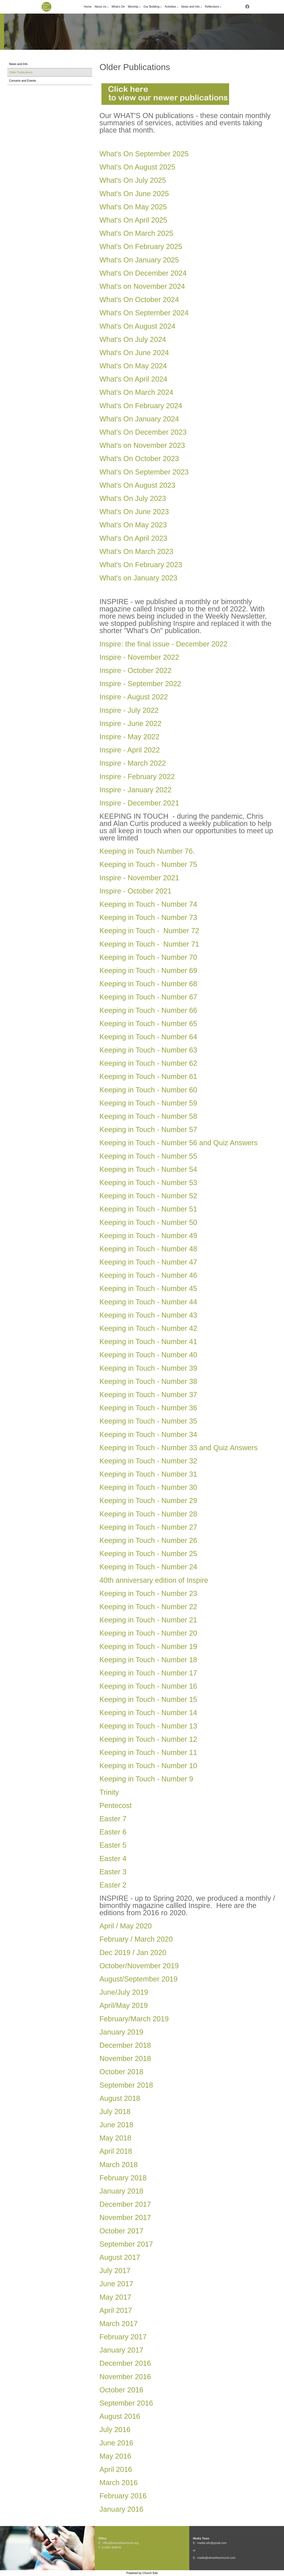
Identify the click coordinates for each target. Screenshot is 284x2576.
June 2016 (116, 2443)
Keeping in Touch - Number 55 (148, 1156)
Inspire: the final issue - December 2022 (163, 644)
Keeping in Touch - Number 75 (148, 865)
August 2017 (119, 2257)
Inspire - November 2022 (139, 657)
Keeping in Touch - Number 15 (148, 1700)
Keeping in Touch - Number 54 (148, 1169)
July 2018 (114, 2111)
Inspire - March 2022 (132, 763)
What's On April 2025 (133, 220)
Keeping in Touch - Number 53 (148, 1182)
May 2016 (115, 2456)
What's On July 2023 (132, 498)
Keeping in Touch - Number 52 (148, 1196)
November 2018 (125, 2058)
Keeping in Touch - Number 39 (148, 1368)
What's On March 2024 (136, 392)
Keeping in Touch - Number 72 (149, 931)
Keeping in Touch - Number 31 (148, 1474)
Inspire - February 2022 (137, 776)
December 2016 (125, 2363)
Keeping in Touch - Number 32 (148, 1461)
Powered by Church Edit (142, 2573)
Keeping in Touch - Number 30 (148, 1487)
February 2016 (123, 2496)
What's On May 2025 (133, 207)
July (105, 2270)
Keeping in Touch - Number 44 (148, 1302)
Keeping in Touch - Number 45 (148, 1289)
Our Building (152, 6)
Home (88, 6)
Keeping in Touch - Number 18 (148, 1660)
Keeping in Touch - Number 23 (148, 1593)
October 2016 (121, 2390)
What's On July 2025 (132, 180)
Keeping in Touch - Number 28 (148, 1514)
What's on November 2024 (142, 286)
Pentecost (115, 1805)
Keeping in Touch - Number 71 (149, 944)
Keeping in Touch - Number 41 (148, 1342)
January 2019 (121, 2032)
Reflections (212, 6)
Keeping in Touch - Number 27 (148, 1527)
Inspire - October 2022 (135, 670)
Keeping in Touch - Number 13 (148, 1726)
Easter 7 (112, 1819)
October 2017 (121, 2231)
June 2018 (116, 2125)
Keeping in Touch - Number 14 (148, 1713)
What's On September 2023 (144, 472)
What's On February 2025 (140, 247)
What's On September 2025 (144, 154)
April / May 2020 (125, 1926)
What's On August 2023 (137, 485)
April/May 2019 (123, 2006)
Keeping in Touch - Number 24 (148, 1567)
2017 (121, 2270)
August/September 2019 (138, 1979)
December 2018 (125, 2045)
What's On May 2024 (133, 366)
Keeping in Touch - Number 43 (148, 1315)
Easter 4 (112, 1859)
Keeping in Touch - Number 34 (148, 1434)
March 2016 (118, 2483)
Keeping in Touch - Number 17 (148, 1673)
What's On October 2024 (139, 300)
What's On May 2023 (133, 525)
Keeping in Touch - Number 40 (148, 1355)
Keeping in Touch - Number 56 (148, 1143)
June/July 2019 (123, 1992)
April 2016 (115, 2469)
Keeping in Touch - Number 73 (148, 918)
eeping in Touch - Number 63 (150, 1050)
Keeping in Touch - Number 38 (148, 1381)
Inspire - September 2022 (140, 684)
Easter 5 (112, 1845)
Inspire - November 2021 (139, 878)
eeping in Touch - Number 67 (150, 997)
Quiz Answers (235, 1143)
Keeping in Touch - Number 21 (148, 1620)
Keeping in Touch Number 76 (146, 851)
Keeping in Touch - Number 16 (148, 1686)
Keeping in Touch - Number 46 (148, 1275)
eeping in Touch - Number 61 (150, 1077)
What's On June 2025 (134, 194)
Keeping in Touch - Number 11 (149, 1752)
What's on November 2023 (142, 445)
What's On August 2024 (137, 326)
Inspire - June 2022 (130, 723)
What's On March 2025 (136, 233)
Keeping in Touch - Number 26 (148, 1540)
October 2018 (121, 2072)
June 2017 (116, 2284)
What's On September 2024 (144, 313)
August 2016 (119, 2416)
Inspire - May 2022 (129, 737)
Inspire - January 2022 (135, 790)
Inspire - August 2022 (133, 697)
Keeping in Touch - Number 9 (146, 1779)
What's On (118, 6)
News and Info (190, 6)
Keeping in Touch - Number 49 (148, 1236)
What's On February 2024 (140, 406)
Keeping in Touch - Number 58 (148, 1116)
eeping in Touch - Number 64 (150, 1037)
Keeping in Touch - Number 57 (148, 1130)
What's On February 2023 (140, 565)
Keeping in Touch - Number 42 (148, 1328)
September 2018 (126, 2085)
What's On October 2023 (139, 459)
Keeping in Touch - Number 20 (148, 1633)
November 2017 (125, 2218)
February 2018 (123, 2178)
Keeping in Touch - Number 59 (148, 1103)
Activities (170, 6)
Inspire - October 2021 (135, 891)
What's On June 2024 (134, 353)
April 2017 (115, 2310)
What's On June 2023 (134, 512)
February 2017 (123, 2337)
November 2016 (125, 2377)
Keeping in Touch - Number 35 (148, 1421)
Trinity (109, 1792)
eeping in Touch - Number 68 (150, 984)
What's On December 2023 (143, 432)
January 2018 (121, 2191)
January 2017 (121, 2350)
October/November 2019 (139, 1966)
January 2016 (121, 2509)
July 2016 (114, 2430)
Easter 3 (112, 1872)
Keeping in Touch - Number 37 (148, 1395)
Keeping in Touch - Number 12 (148, 1739)
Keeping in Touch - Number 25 (148, 1554)
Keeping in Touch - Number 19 (148, 1646)
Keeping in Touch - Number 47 (148, 1262)
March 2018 (118, 2165)
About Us (100, 6)
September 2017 (126, 2244)
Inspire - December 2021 (139, 803)
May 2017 (115, 2297)
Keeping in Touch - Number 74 (148, 904)
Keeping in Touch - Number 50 (148, 1222)
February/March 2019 (134, 2019)
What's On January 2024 (139, 419)
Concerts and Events (22, 80)
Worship (133, 6)
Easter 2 (112, 1885)
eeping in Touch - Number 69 (150, 970)
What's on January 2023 (138, 578)
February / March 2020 (136, 1939)
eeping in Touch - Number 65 (150, 1024)
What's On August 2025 (137, 167)
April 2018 (115, 2151)
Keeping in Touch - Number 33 (148, 1448)
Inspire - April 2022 (129, 750)
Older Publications (21, 72)
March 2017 (118, 2324)
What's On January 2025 (139, 260)
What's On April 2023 (133, 538)
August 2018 (119, 2098)
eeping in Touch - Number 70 (150, 957)
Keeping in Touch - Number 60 (148, 1090)
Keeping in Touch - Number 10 (149, 1766)
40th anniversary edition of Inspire (153, 1580)
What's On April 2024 (133, 379)
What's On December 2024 (143, 273)
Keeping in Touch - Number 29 (148, 1501)
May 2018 (115, 2138)
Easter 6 (112, 1832)
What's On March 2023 (136, 551)
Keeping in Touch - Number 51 (148, 1209)
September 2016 (126, 2403)
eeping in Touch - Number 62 (150, 1063)
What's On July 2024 (132, 339)
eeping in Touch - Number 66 (150, 1010)
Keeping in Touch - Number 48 (148, 1249)
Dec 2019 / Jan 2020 (132, 1952)
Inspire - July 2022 (129, 710)
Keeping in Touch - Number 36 (148, 1408)
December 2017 (125, 2204)
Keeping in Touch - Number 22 (148, 1607)
